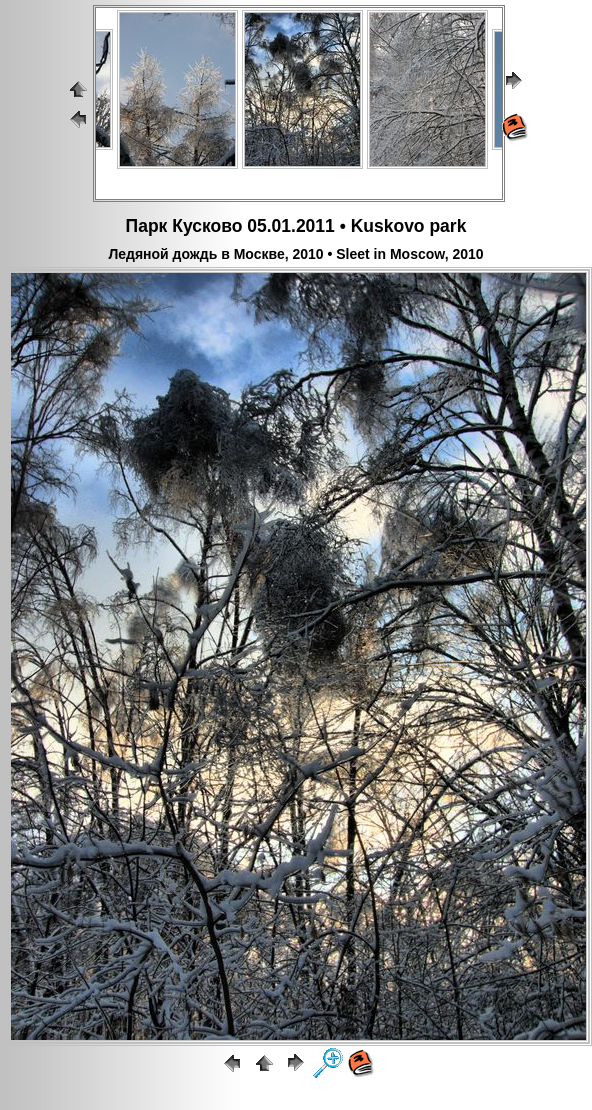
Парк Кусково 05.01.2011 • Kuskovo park (296, 226)
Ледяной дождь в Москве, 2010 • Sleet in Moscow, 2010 (295, 254)
